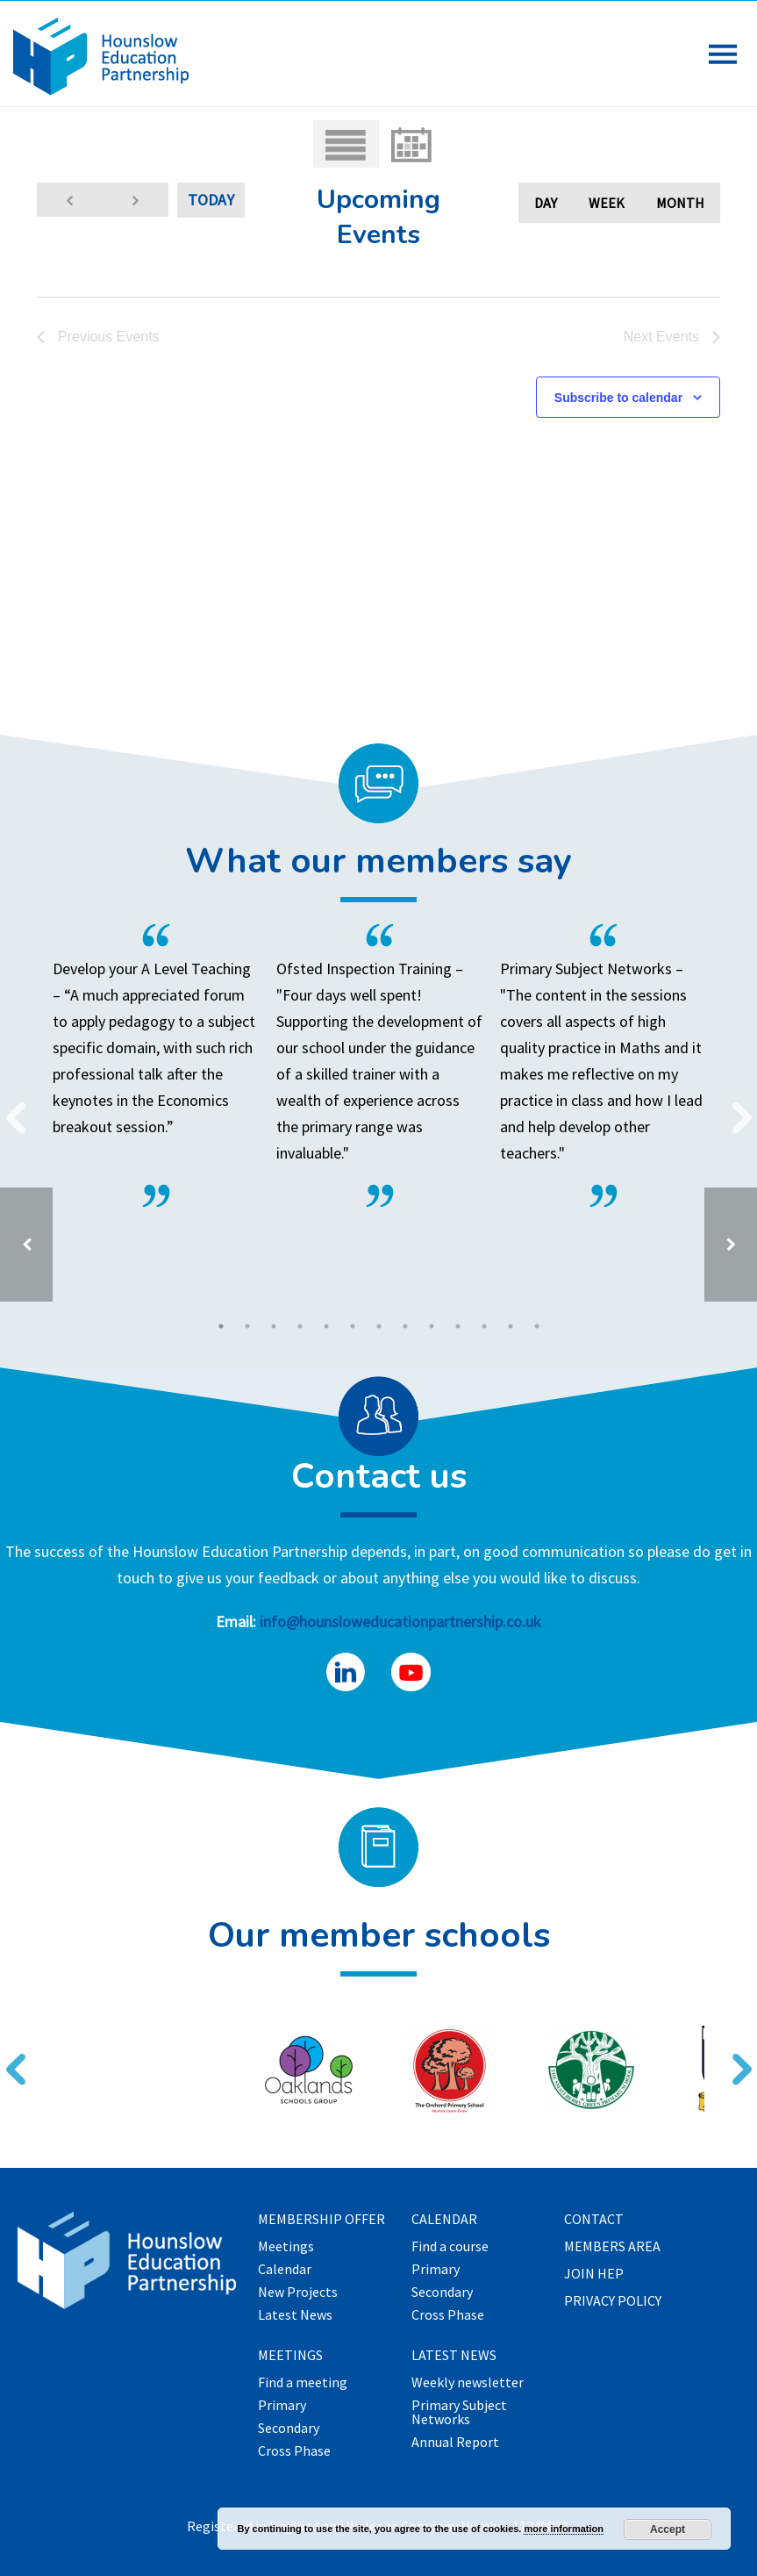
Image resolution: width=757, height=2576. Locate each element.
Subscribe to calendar (618, 398)
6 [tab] (352, 1326)
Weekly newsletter (467, 2383)
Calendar (284, 2270)
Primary (282, 2406)
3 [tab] (273, 1326)
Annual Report (455, 2442)
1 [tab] (221, 1326)
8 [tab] (405, 1326)
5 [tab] (326, 1326)
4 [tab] (300, 1326)
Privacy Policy (612, 2301)
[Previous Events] (70, 200)
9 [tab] (431, 1326)
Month (680, 203)
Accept (667, 2529)
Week (607, 203)
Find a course (450, 2247)
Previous (9, 1107)
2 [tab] (247, 1326)
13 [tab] (537, 1326)
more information (563, 2528)
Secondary (288, 2428)
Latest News (295, 2315)
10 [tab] (458, 1326)
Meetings (286, 2247)
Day (545, 203)
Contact (594, 2220)
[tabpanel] (378, 1065)
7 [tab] (379, 1326)
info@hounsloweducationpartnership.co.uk (400, 1621)
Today (211, 200)
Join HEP (594, 2274)
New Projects (298, 2292)
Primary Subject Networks (459, 2413)
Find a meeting (302, 2383)
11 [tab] (484, 1326)
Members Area (612, 2247)
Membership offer (321, 2220)
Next (735, 1107)
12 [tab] (510, 1326)
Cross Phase (294, 2451)
